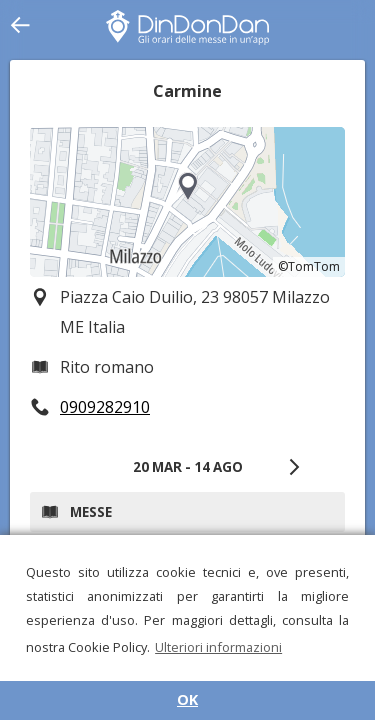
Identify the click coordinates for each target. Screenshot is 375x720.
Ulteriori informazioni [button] (218, 647)
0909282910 (105, 407)
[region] (187, 202)
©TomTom (309, 266)
